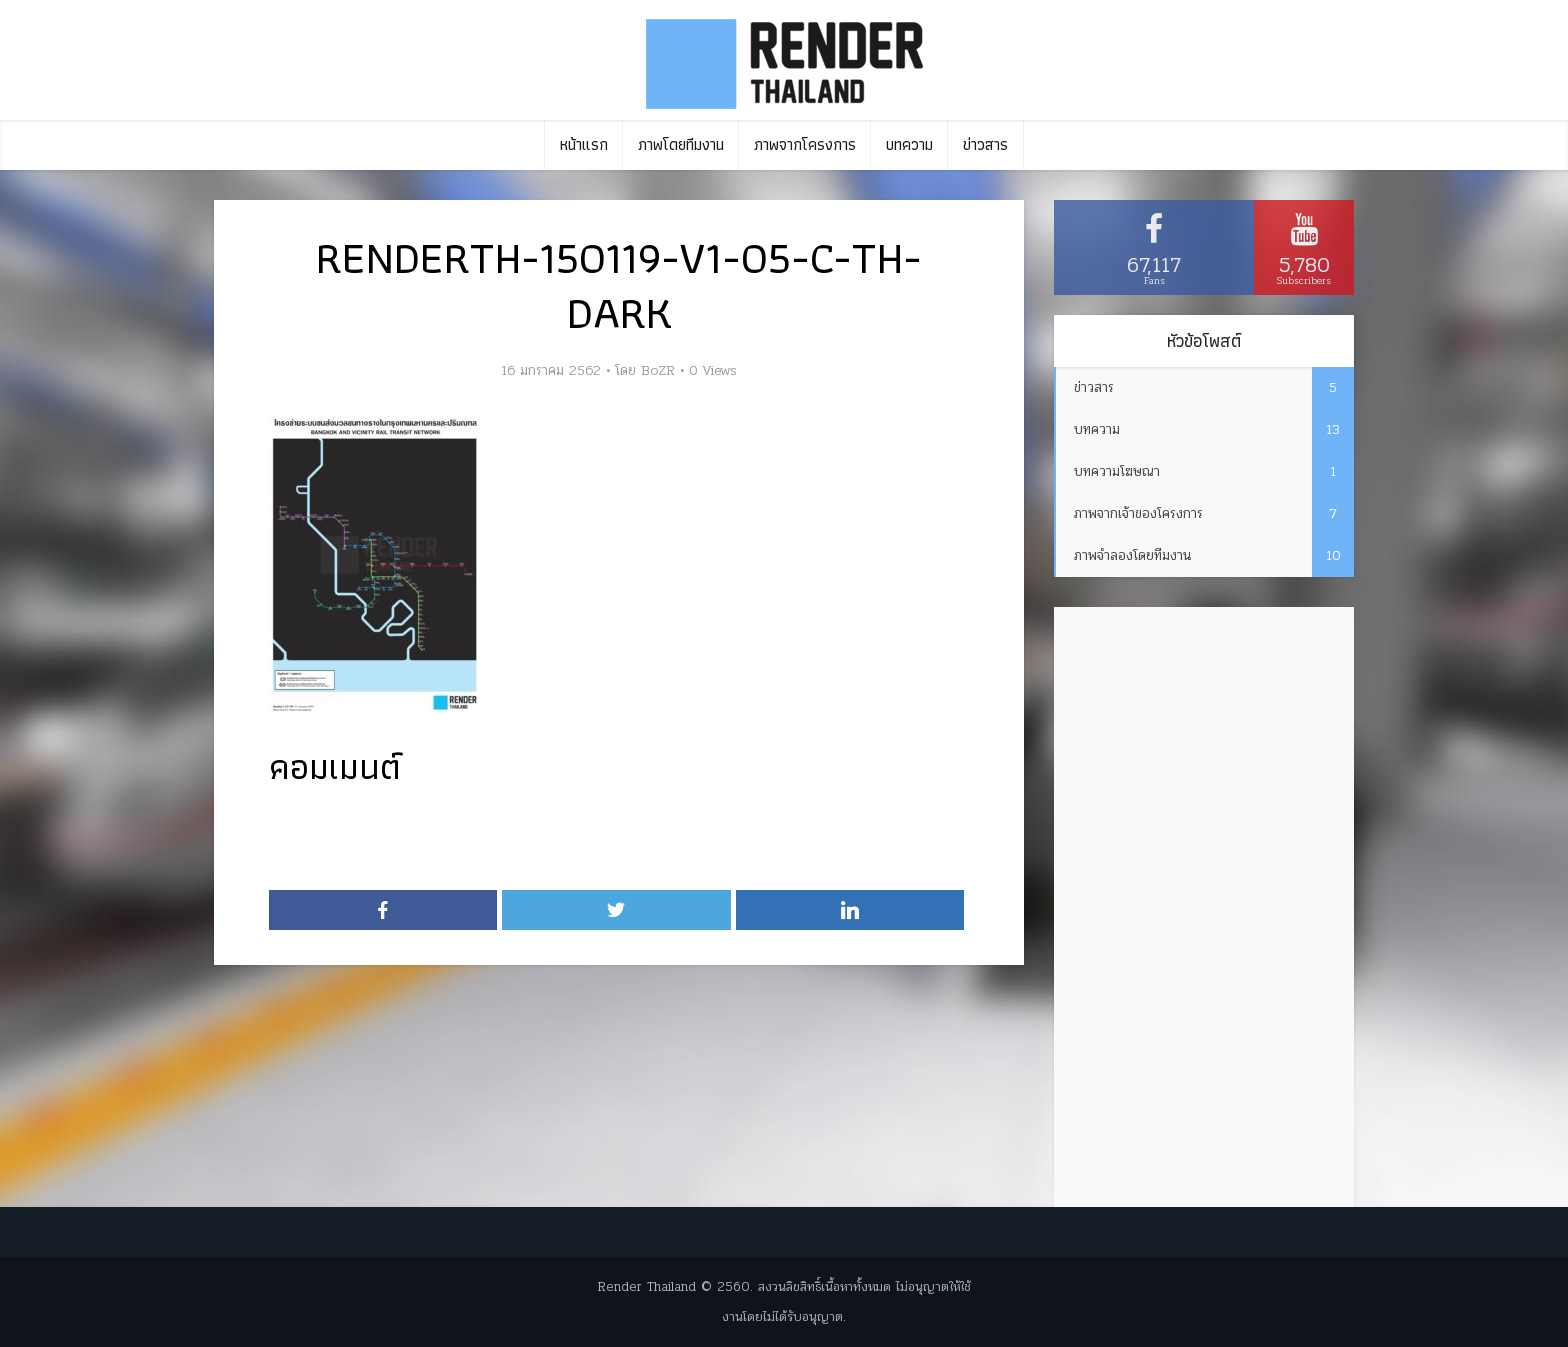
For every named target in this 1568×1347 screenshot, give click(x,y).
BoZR (658, 371)
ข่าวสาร (985, 144)
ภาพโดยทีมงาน (681, 144)
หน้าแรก (584, 144)
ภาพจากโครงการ (805, 144)
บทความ (909, 144)
